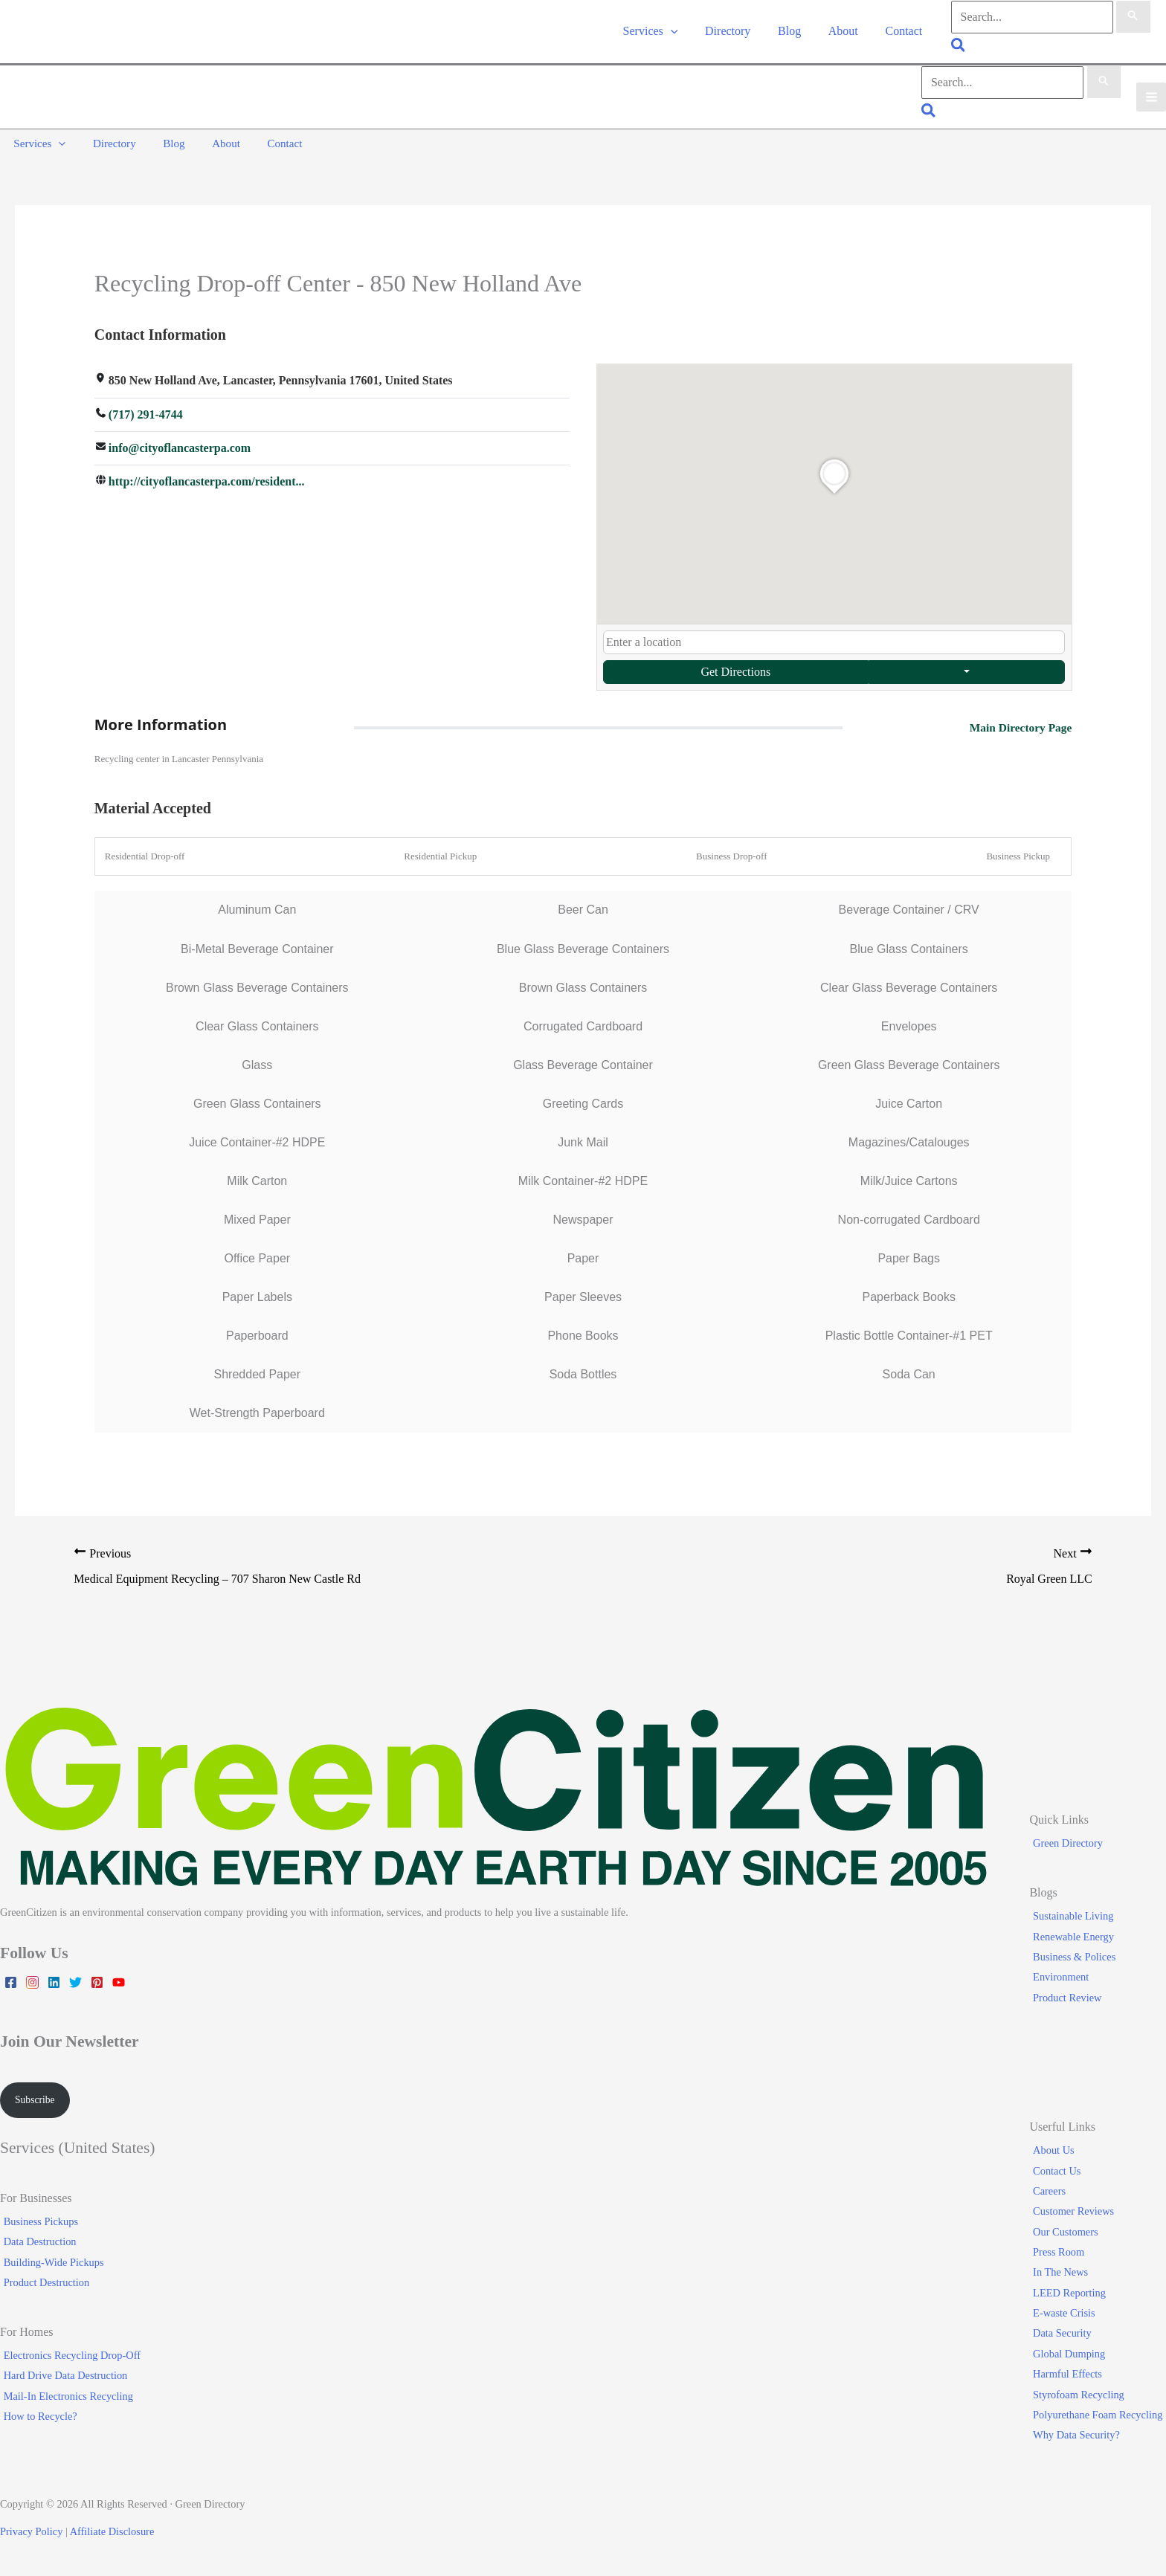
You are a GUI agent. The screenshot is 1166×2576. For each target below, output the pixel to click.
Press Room (1062, 2253)
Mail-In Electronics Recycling (64, 2396)
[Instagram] (32, 1981)
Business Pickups (37, 2222)
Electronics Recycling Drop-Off (68, 2356)
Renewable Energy (1077, 1935)
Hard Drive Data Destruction (62, 2376)
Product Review (1071, 1996)
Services (664, 31)
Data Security (1066, 2334)
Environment (1064, 1976)
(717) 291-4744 (146, 412)
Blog (796, 31)
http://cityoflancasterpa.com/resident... (207, 481)
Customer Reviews (1077, 2212)
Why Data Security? (1080, 2435)
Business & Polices (1078, 1955)
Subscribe (37, 2099)
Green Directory (1072, 1842)
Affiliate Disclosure (112, 2532)
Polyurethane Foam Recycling (1101, 2415)
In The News (1064, 2273)
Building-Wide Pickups (50, 2262)
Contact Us (1060, 2171)
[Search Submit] (1132, 18)
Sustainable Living (1077, 1915)
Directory (737, 31)
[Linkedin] (54, 1981)
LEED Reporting (1073, 2293)
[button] (684, 31)
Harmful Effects (1071, 2374)
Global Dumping (1073, 2354)
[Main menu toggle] (1151, 98)
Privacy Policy (31, 2532)
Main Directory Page (1019, 724)
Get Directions (735, 668)
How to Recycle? (37, 2417)
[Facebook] (10, 1981)
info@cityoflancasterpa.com (180, 446)
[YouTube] (118, 1981)
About (846, 31)
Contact (903, 31)
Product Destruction (43, 2283)
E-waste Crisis (1068, 2314)
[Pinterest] (97, 1981)
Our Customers (1069, 2232)
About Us (1057, 2151)
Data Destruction (36, 2242)
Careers (1053, 2192)
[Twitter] (75, 1981)
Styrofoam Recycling (1082, 2395)
